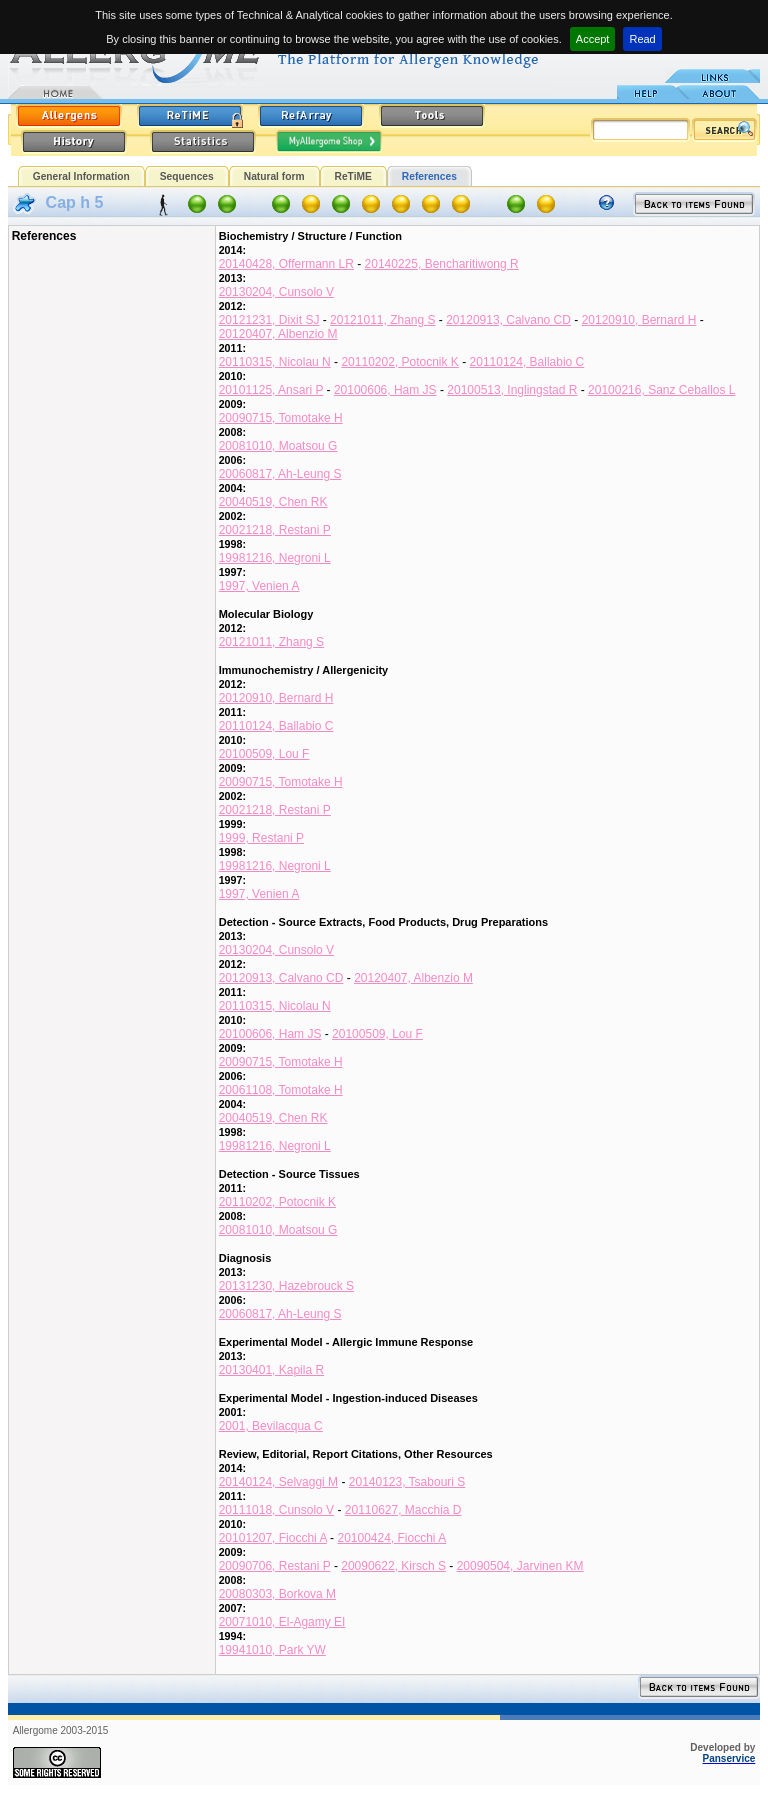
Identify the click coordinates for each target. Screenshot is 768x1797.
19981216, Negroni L (275, 558)
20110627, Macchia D (403, 1510)
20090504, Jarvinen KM (520, 1566)
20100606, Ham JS (385, 390)
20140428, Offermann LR (286, 264)
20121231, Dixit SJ (269, 320)
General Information (81, 176)
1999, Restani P (261, 838)
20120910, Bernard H (639, 320)
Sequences (187, 176)
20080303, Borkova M (277, 1594)
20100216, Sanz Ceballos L (661, 390)
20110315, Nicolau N (275, 362)
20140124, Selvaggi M (278, 1482)
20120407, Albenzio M (278, 334)
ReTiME (353, 176)
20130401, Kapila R (271, 1370)
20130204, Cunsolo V (276, 292)
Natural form (274, 176)
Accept (593, 39)
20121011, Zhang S (382, 320)
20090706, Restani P (275, 1566)
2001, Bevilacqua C (271, 1426)
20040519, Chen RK (273, 502)
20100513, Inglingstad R (512, 390)
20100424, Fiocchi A (391, 1538)
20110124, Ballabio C (527, 362)
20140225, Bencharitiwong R (442, 264)
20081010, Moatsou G (278, 446)
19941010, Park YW (272, 1650)
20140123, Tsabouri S (407, 1482)
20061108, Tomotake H (281, 1090)
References (429, 176)
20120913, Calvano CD (508, 320)
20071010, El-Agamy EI (282, 1622)
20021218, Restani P (275, 530)
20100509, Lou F (264, 754)
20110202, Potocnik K (399, 362)
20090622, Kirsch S (393, 1566)
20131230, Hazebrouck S (286, 1286)
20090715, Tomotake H (281, 418)
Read (642, 39)
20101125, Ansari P (271, 390)
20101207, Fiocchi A (273, 1538)
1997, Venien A (259, 586)
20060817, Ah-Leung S (280, 474)
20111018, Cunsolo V (276, 1510)
